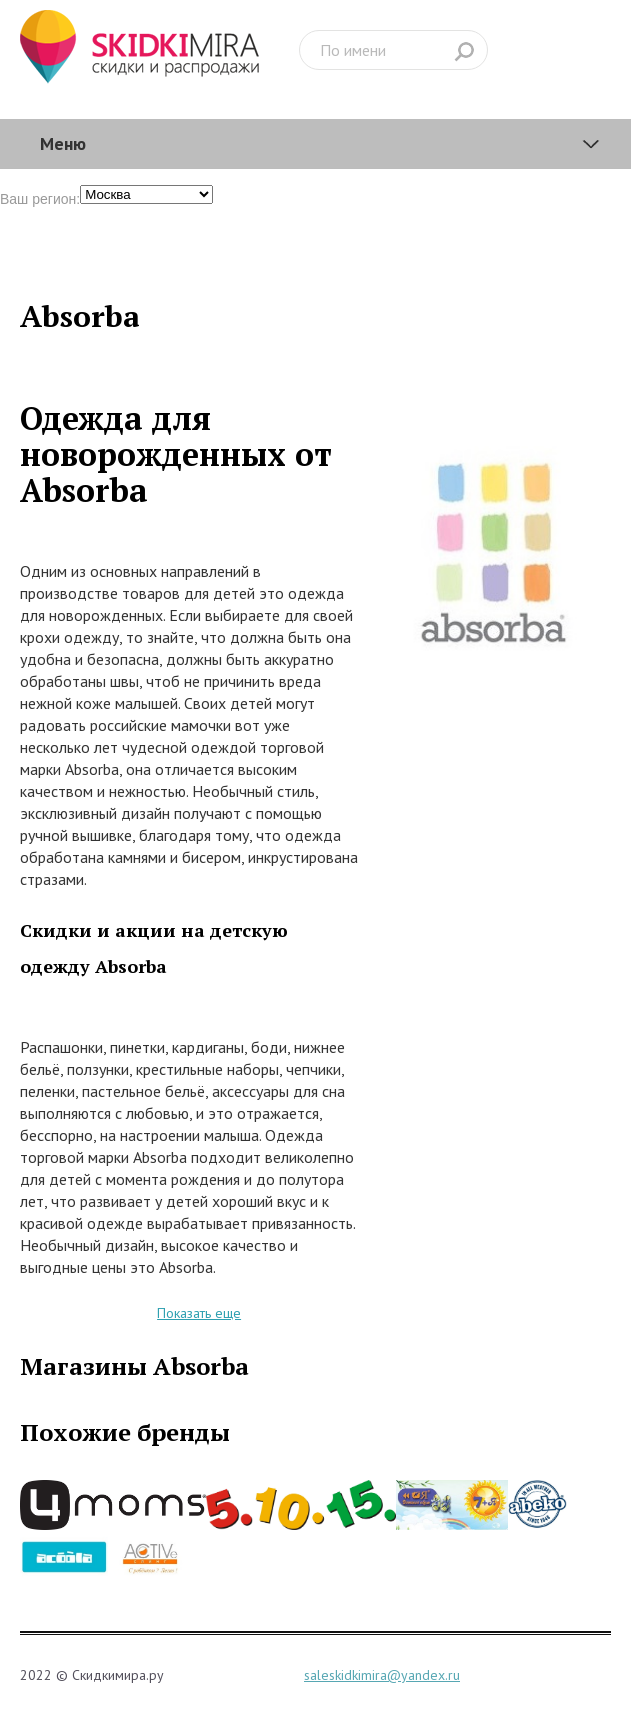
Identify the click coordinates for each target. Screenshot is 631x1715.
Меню (63, 143)
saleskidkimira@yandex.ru (382, 1675)
